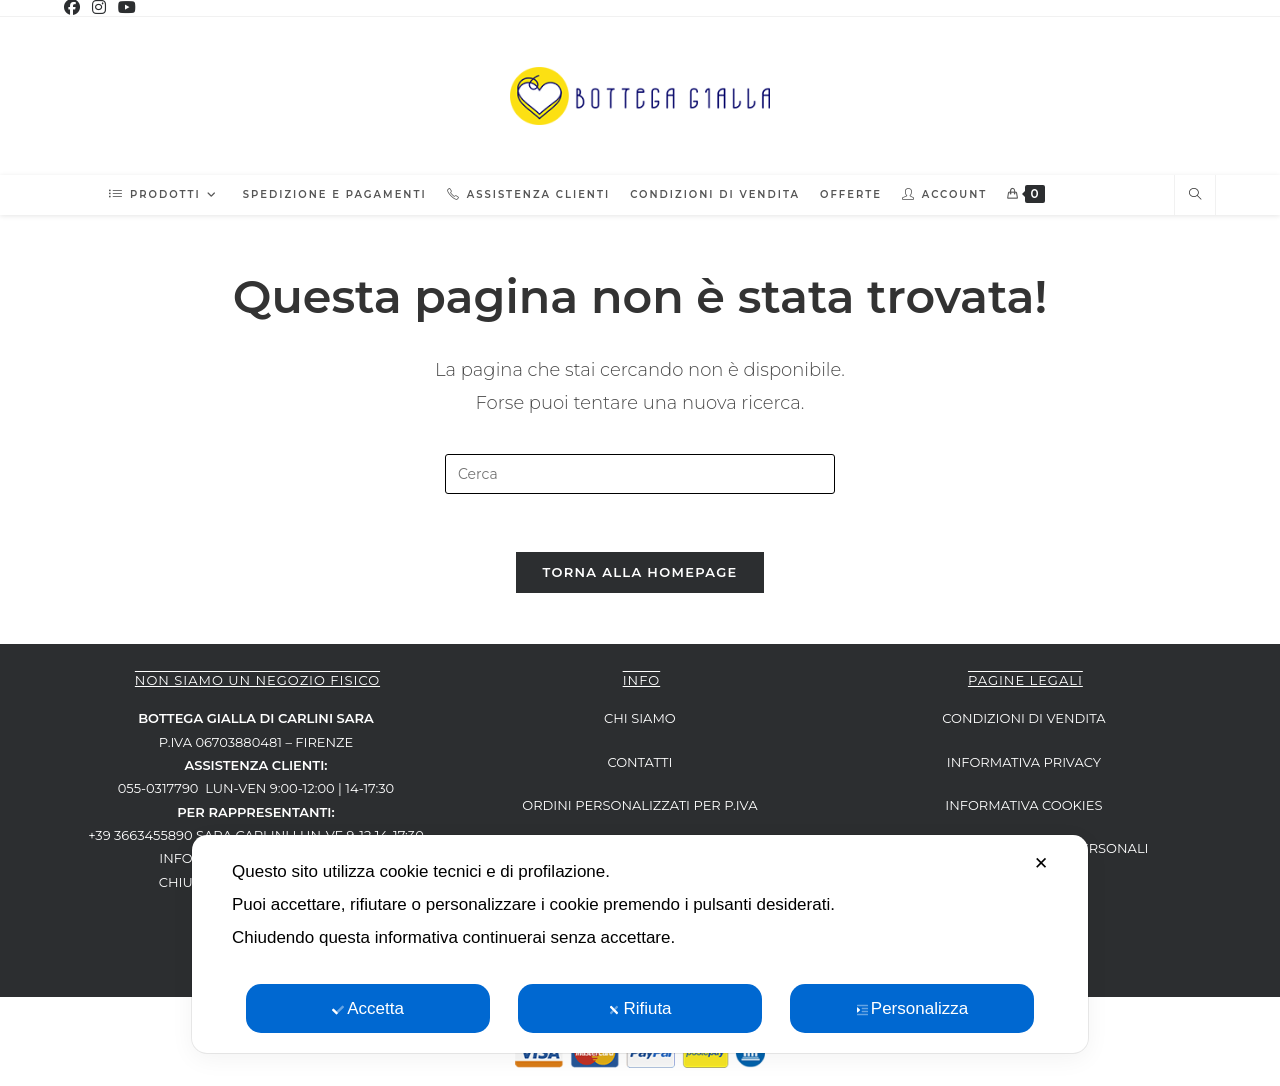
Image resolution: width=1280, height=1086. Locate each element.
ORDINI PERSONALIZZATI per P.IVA (639, 808)
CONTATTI (639, 765)
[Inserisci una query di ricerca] (640, 474)
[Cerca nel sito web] (1195, 195)
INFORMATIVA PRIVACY (1024, 765)
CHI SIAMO (640, 721)
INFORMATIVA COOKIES (1023, 808)
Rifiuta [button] (639, 1008)
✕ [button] (1041, 863)
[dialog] (640, 944)
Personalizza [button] (912, 1008)
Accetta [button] (368, 1008)
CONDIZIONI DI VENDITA (1023, 721)
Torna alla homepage (639, 575)
